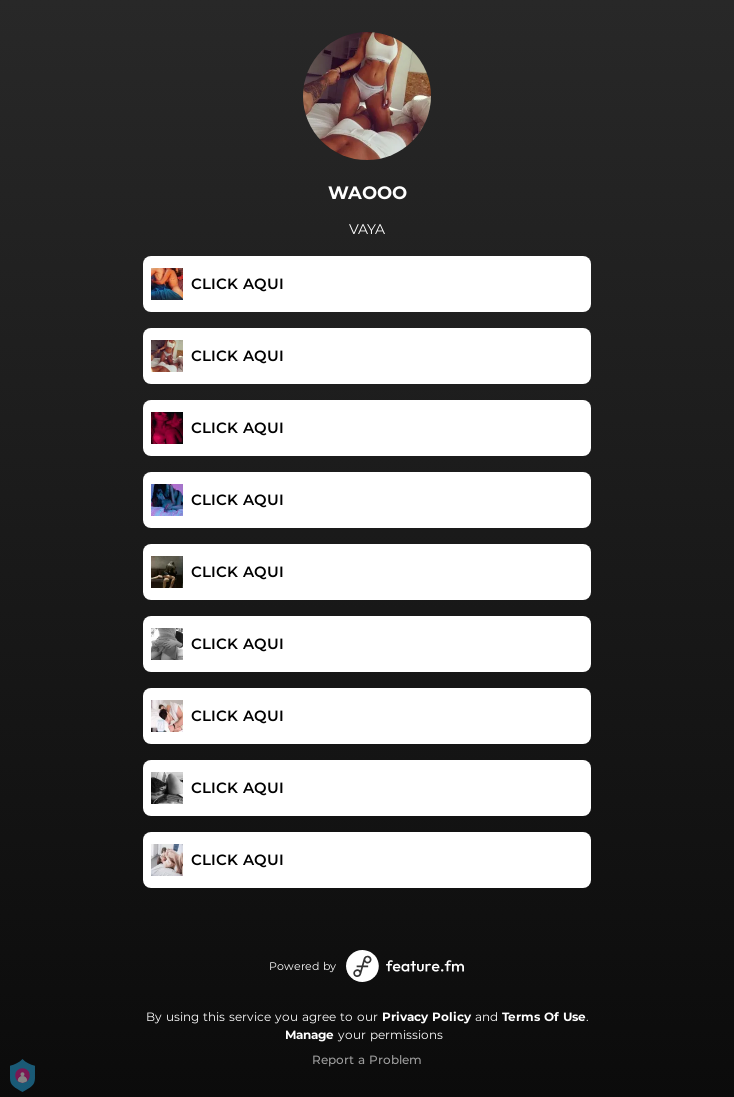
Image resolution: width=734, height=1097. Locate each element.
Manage (309, 1034)
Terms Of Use (544, 1016)
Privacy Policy (426, 1016)
